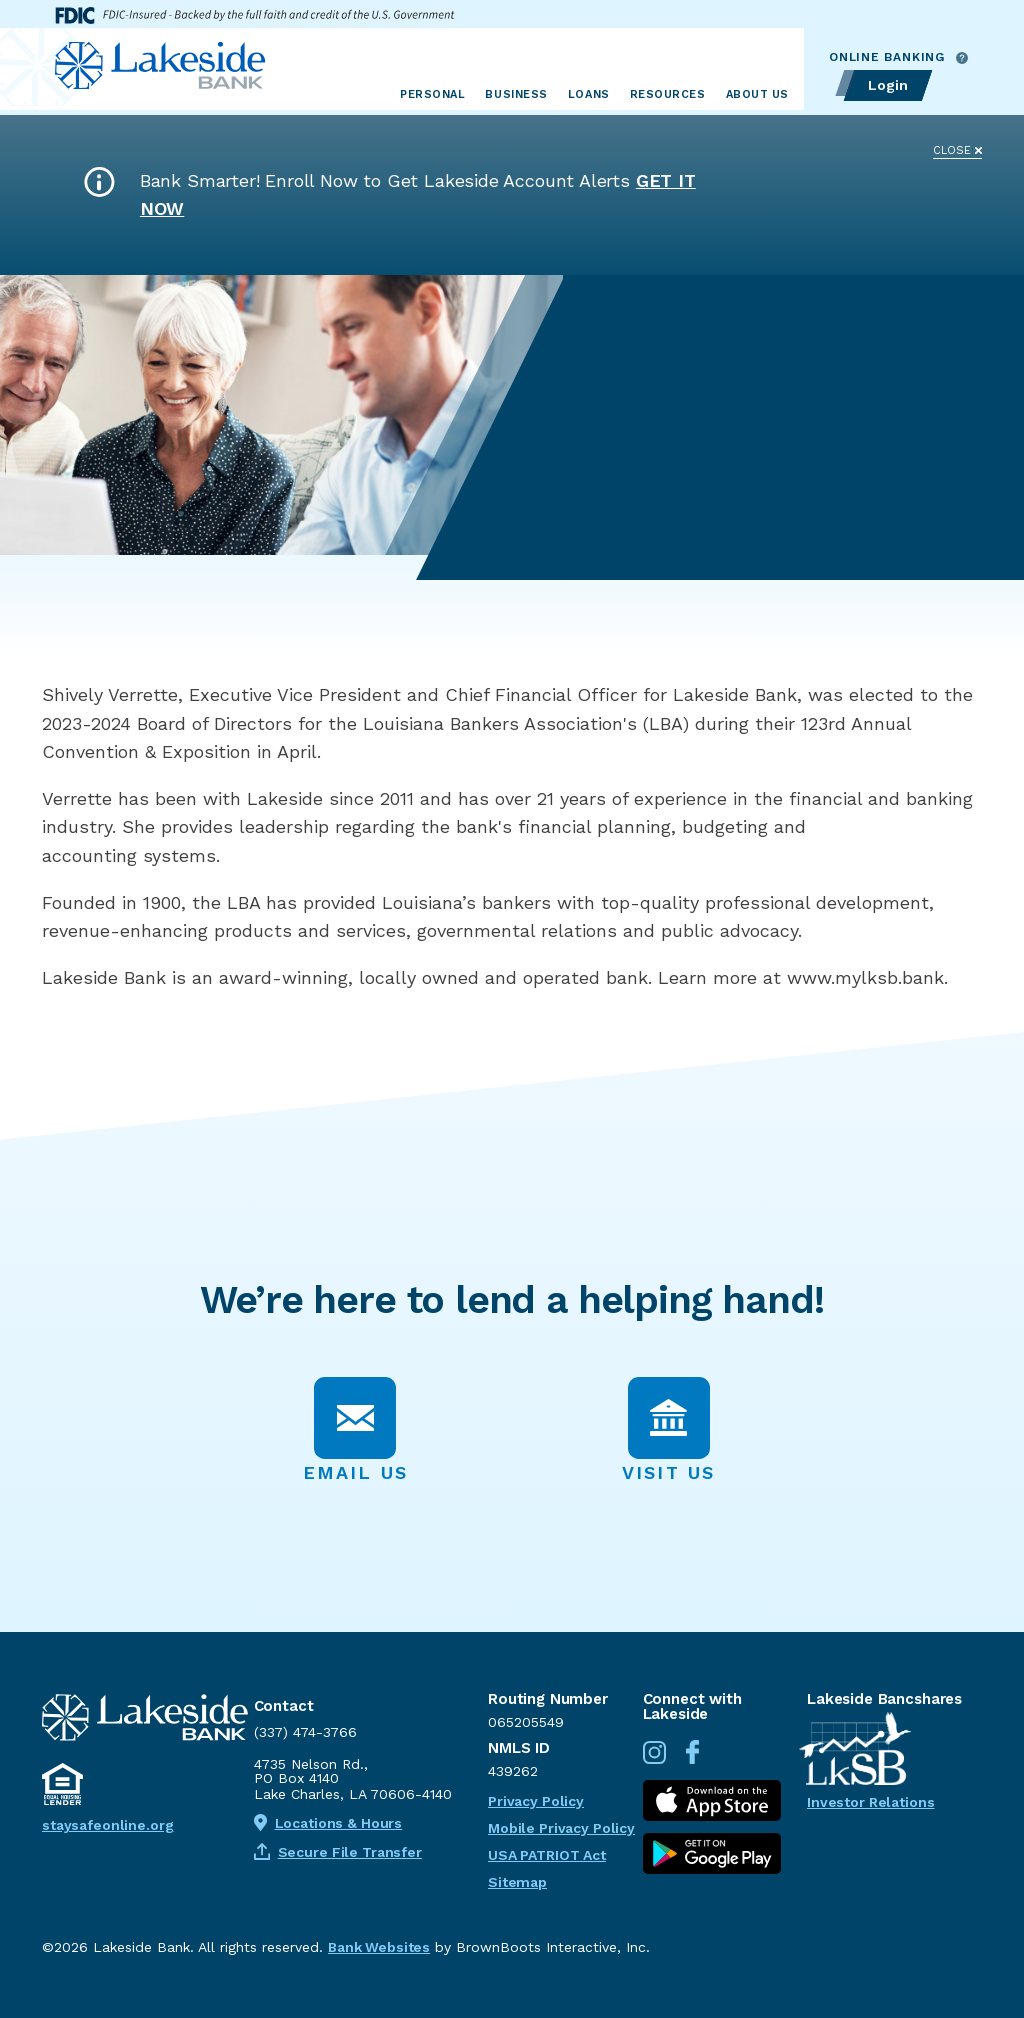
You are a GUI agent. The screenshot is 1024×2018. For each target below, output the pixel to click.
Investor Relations (870, 1802)
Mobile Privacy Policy (561, 1828)
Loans (589, 94)
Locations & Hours (328, 1823)
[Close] (957, 144)
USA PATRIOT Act (547, 1855)
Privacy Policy (536, 1801)
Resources (668, 94)
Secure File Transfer (338, 1852)
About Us (757, 94)
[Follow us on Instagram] (662, 1759)
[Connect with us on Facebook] (700, 1759)
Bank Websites (379, 1947)
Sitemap (517, 1882)
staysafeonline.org (107, 1825)
